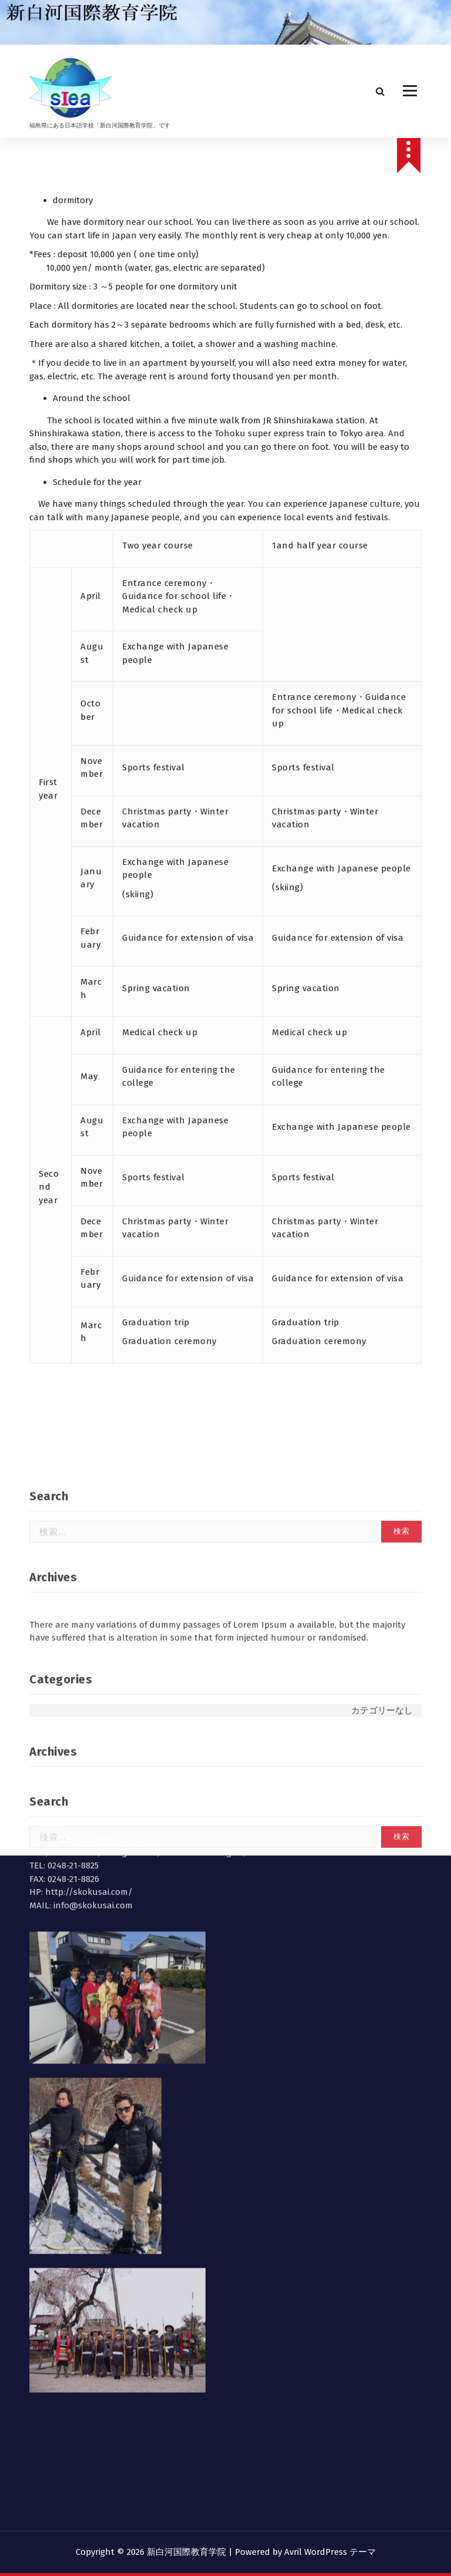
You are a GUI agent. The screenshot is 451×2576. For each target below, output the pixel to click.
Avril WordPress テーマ (330, 2552)
